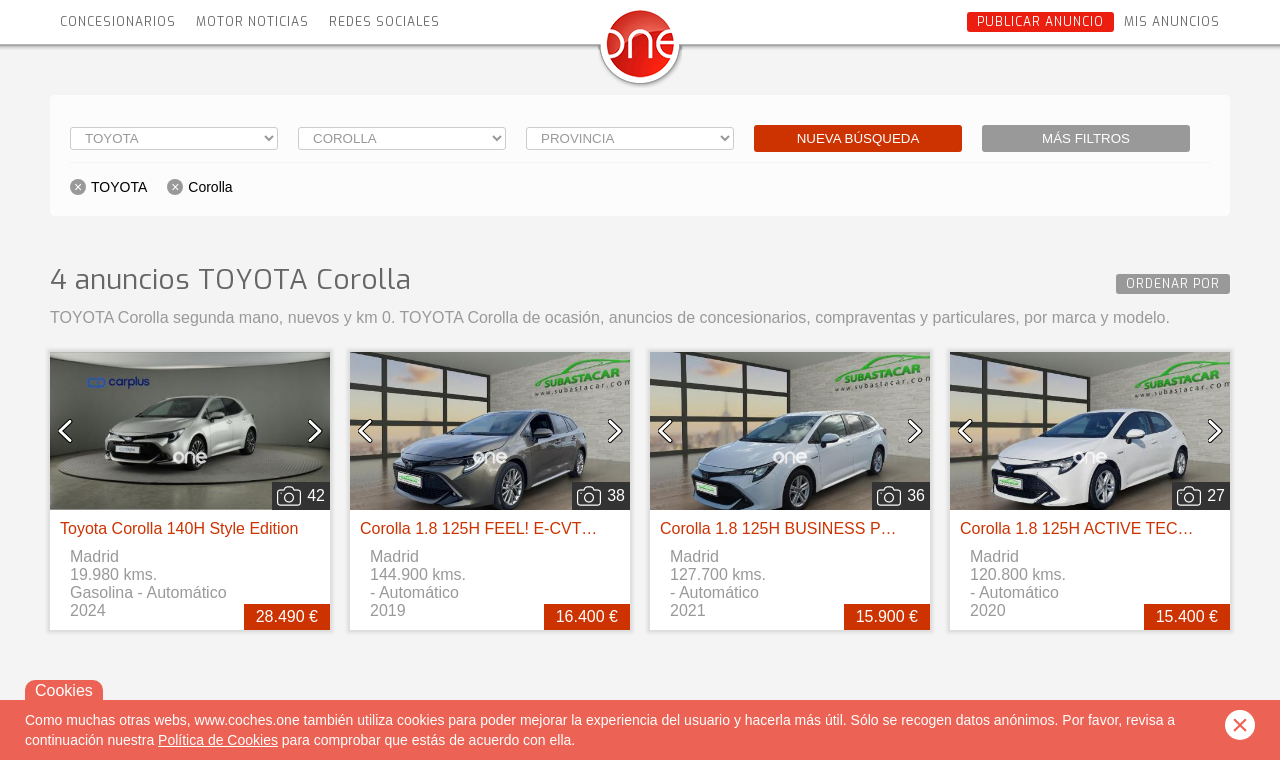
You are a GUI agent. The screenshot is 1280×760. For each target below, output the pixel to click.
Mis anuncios (1172, 22)
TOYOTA (119, 187)
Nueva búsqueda (858, 138)
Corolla (210, 187)
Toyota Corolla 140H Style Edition (179, 528)
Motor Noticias (252, 22)
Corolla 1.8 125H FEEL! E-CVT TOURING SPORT (539, 528)
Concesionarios (118, 22)
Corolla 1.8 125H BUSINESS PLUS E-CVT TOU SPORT (860, 528)
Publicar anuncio (1040, 22)
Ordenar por (1173, 284)
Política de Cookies (218, 740)
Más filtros (1086, 138)
